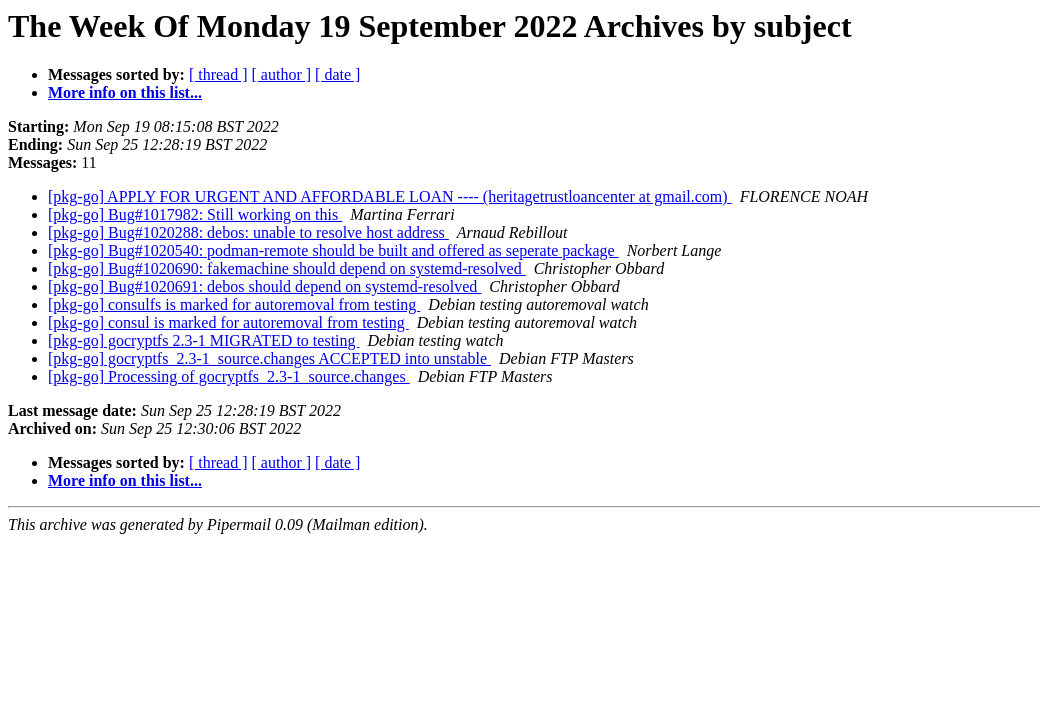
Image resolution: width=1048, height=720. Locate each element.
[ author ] (282, 74)
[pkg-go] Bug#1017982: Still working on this (195, 214)
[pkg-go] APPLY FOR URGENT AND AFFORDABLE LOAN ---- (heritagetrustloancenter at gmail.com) (390, 196)
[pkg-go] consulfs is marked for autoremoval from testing (234, 304)
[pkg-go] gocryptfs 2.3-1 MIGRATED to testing (204, 340)
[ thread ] (218, 74)
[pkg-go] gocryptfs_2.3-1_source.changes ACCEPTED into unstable (269, 358)
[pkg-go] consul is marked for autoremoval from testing (228, 322)
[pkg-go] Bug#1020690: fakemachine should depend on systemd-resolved (287, 268)
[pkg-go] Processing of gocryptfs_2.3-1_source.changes (229, 376)
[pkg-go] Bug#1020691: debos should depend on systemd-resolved (264, 286)
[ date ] (337, 74)
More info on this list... (125, 92)
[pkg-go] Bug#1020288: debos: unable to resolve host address (248, 232)
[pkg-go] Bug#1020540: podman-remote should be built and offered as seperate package (333, 250)
